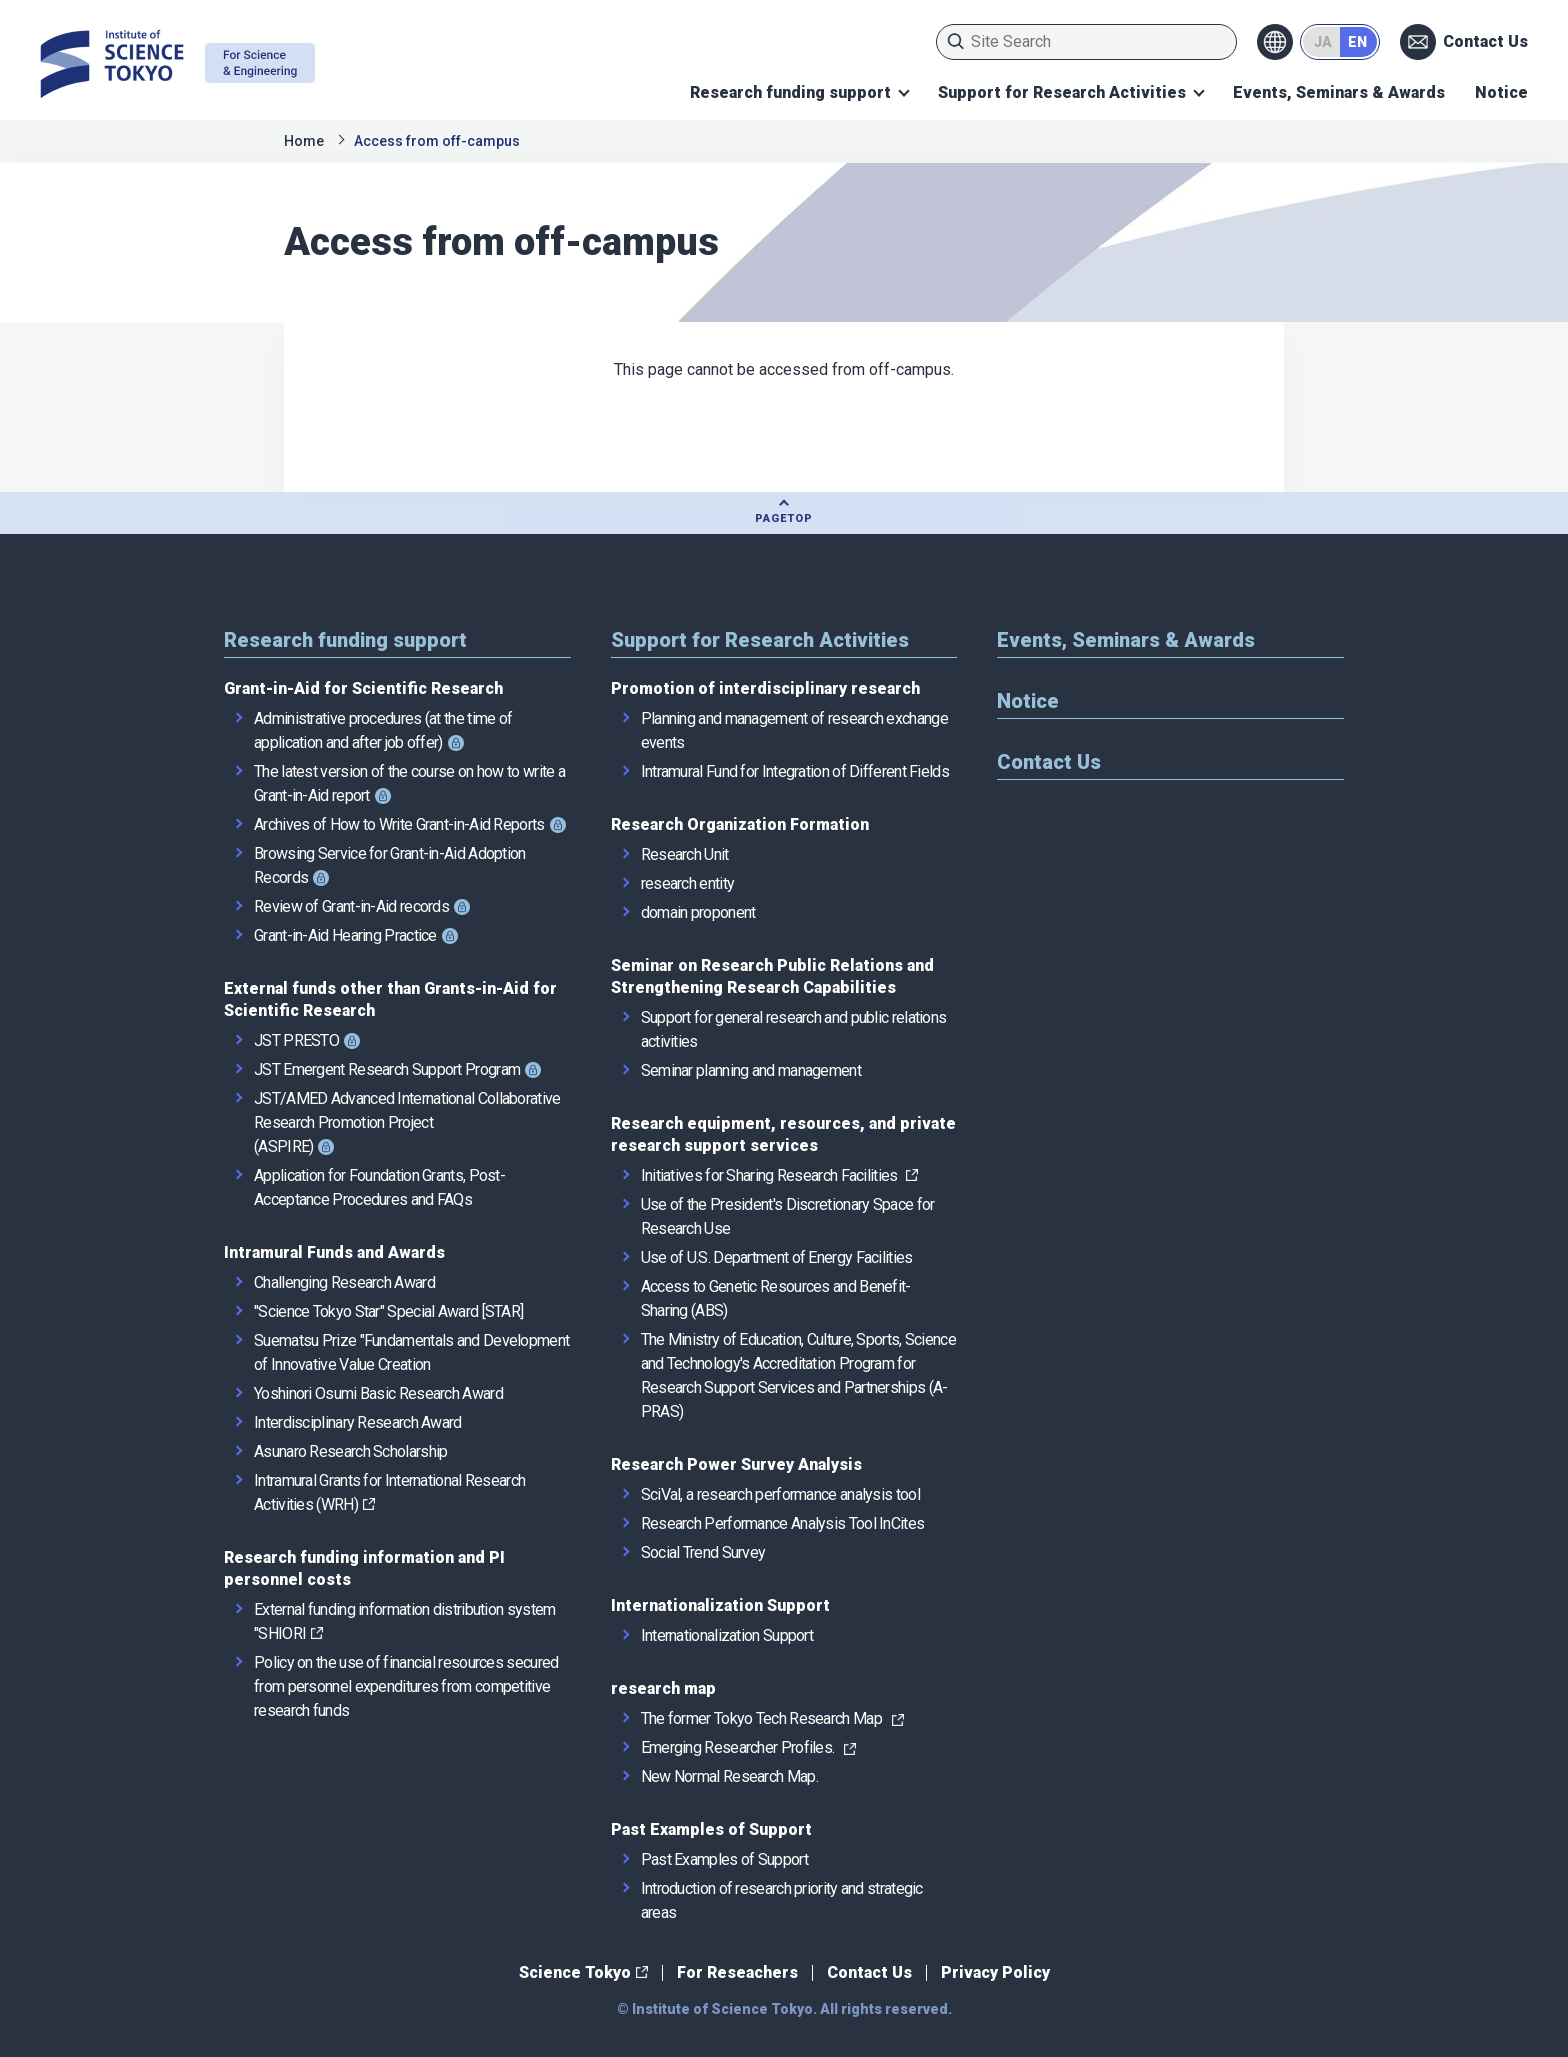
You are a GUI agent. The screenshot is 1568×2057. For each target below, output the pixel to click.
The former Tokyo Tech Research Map (761, 1718)
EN (1357, 42)
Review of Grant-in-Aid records (351, 906)
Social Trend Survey (703, 1552)
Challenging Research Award (344, 1282)
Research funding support (790, 92)
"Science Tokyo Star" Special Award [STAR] (388, 1311)
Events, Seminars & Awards (1339, 92)
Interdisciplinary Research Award (358, 1422)
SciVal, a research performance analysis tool (780, 1494)
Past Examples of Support (711, 1829)
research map (663, 1688)
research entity (688, 883)
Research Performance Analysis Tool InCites (783, 1523)
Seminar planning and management (751, 1070)
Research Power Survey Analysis (736, 1464)
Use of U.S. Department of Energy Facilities (777, 1257)
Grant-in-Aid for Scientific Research (363, 688)
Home (304, 141)
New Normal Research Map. (729, 1776)
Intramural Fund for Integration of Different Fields (795, 771)
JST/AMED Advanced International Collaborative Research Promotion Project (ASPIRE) (407, 1122)
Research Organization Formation (740, 824)
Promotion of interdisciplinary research (765, 688)
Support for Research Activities (1062, 92)
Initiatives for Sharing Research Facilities (771, 1175)
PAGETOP (784, 518)
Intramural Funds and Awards (334, 1252)
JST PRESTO (296, 1040)
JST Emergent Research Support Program (387, 1069)
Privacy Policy (995, 1972)
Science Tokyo (575, 1972)
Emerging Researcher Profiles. (738, 1747)
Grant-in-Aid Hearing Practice (345, 935)
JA (1323, 42)
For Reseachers (737, 1972)
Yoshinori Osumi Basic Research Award (378, 1393)
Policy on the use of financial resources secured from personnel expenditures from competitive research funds (406, 1686)
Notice (1501, 92)
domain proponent (698, 912)
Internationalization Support (720, 1605)
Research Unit (685, 854)
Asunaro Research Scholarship (350, 1451)
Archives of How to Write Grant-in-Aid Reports (399, 824)
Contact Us (1485, 41)
